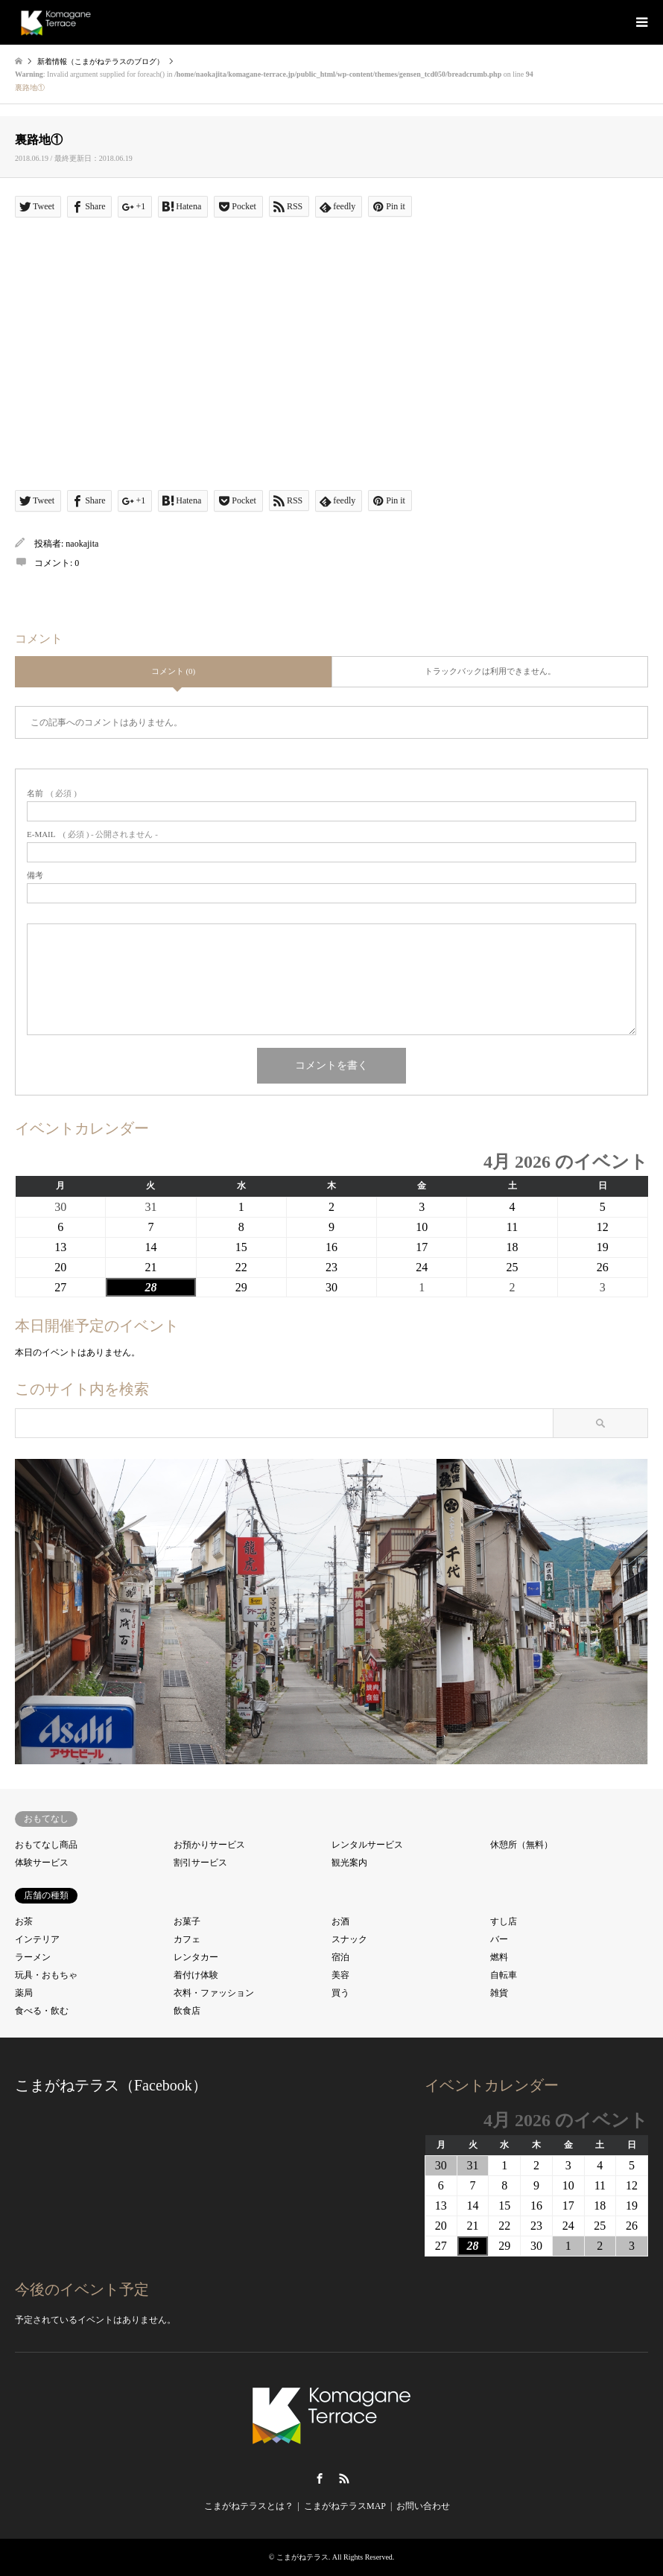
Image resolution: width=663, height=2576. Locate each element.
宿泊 (340, 1957)
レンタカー (196, 1957)
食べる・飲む (42, 2011)
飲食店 (187, 2011)
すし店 (503, 1921)
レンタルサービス (367, 1844)
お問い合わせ (423, 2506)
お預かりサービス (209, 1844)
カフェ (187, 1939)
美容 (340, 1975)
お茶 (24, 1921)
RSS (344, 2478)
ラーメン (33, 1957)
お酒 (340, 1921)
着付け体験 (196, 1975)
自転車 (503, 1975)
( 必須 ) (52, 793)
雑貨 (499, 1993)
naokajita (82, 543)
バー (499, 1939)
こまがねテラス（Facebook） (111, 2085)
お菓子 (187, 1921)
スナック (349, 1939)
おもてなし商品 (46, 1844)
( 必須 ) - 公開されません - (92, 834)
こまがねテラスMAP (345, 2506)
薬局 (24, 1993)
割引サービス (200, 1862)
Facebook (319, 2478)
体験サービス (42, 1862)
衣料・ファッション (214, 1993)
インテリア (37, 1939)
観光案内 (349, 1862)
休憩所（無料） (521, 1844)
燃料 (499, 1957)
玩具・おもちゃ (46, 1975)
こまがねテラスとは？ (249, 2506)
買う (340, 1993)
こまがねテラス (302, 2557)
